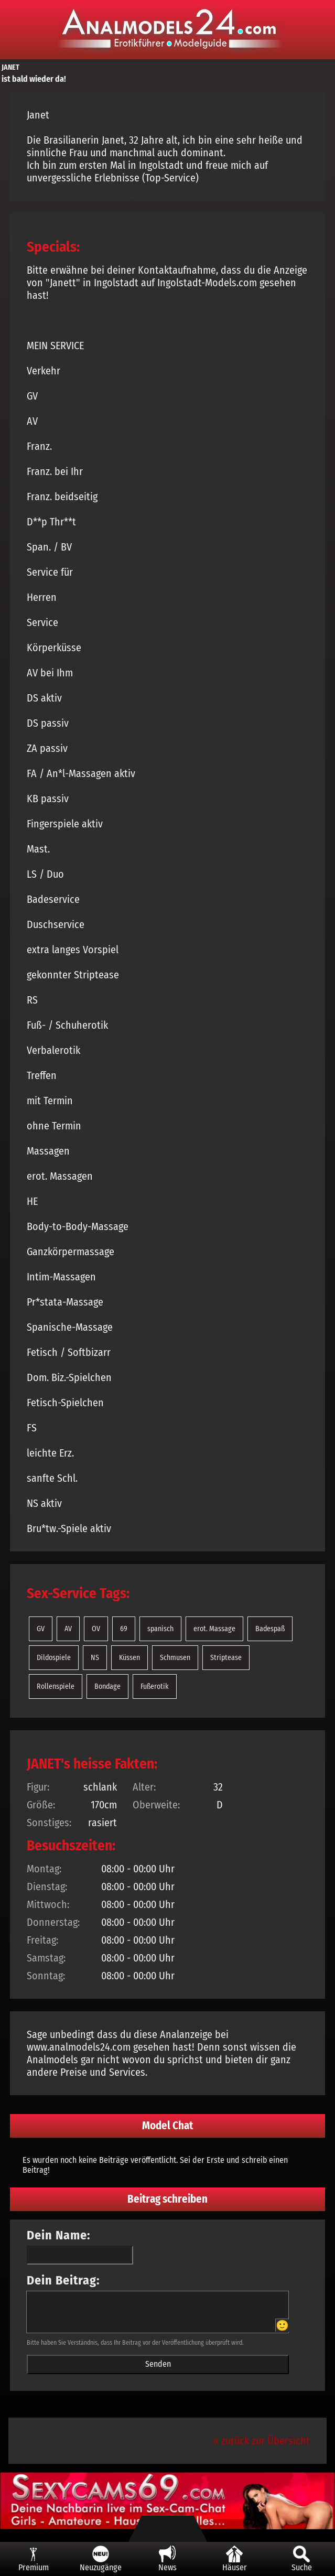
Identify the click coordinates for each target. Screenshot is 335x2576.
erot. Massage (214, 1628)
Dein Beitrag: (63, 2280)
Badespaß (270, 1628)
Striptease (226, 1657)
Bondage (107, 1686)
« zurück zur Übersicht (261, 2440)
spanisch (160, 1628)
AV (68, 1628)
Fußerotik (155, 1686)
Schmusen (175, 1657)
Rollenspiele (55, 1686)
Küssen (129, 1657)
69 (123, 1628)
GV (41, 1628)
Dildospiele (54, 1657)
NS (95, 1657)
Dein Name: (59, 2235)
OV (96, 1628)
